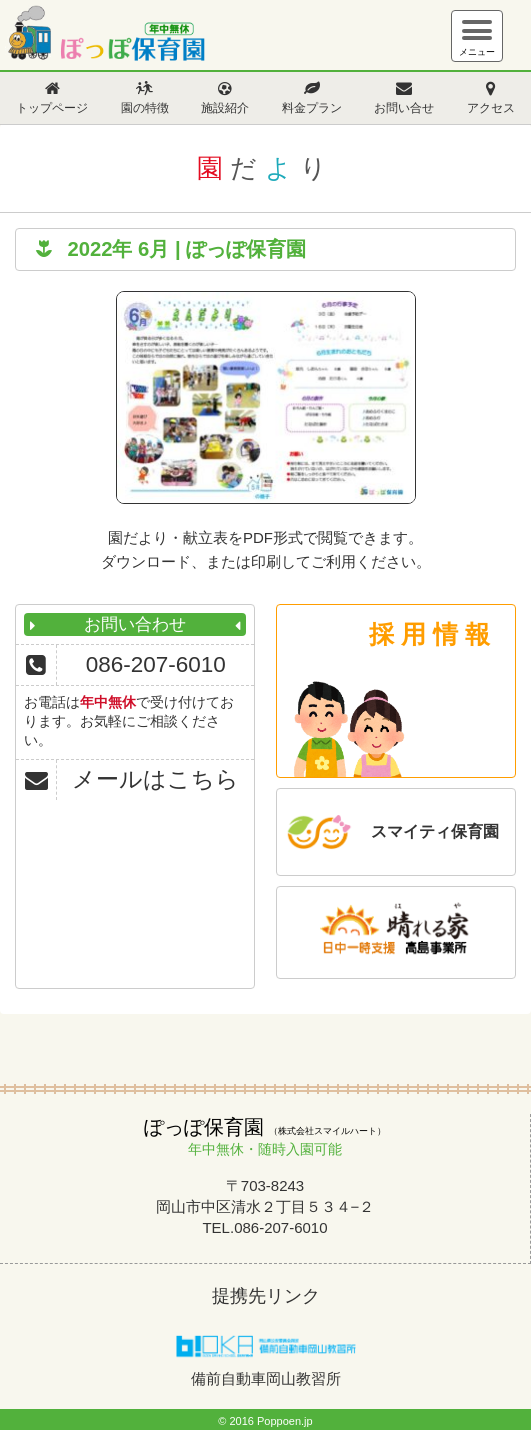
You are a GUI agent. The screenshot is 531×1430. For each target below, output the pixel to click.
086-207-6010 (156, 664)
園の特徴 (145, 108)
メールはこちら (155, 779)
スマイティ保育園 (435, 831)
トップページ (52, 108)
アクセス (491, 108)
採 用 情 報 (429, 634)
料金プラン (312, 108)
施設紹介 (225, 108)
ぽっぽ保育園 (105, 37)
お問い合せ (404, 108)
